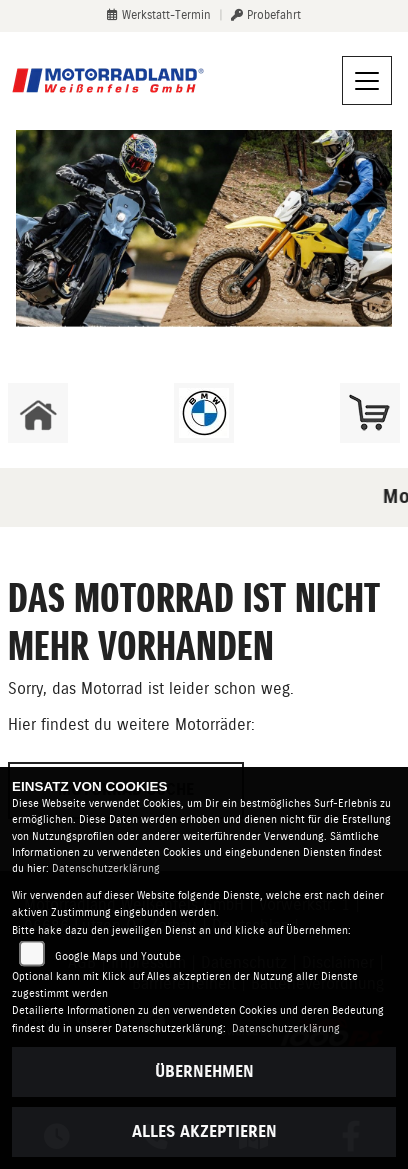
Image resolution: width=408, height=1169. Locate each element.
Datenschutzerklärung (106, 868)
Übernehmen (204, 1071)
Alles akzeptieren (204, 1131)
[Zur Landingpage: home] (38, 413)
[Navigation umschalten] (367, 81)
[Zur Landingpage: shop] (370, 413)
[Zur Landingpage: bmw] (204, 413)
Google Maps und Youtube (118, 956)
